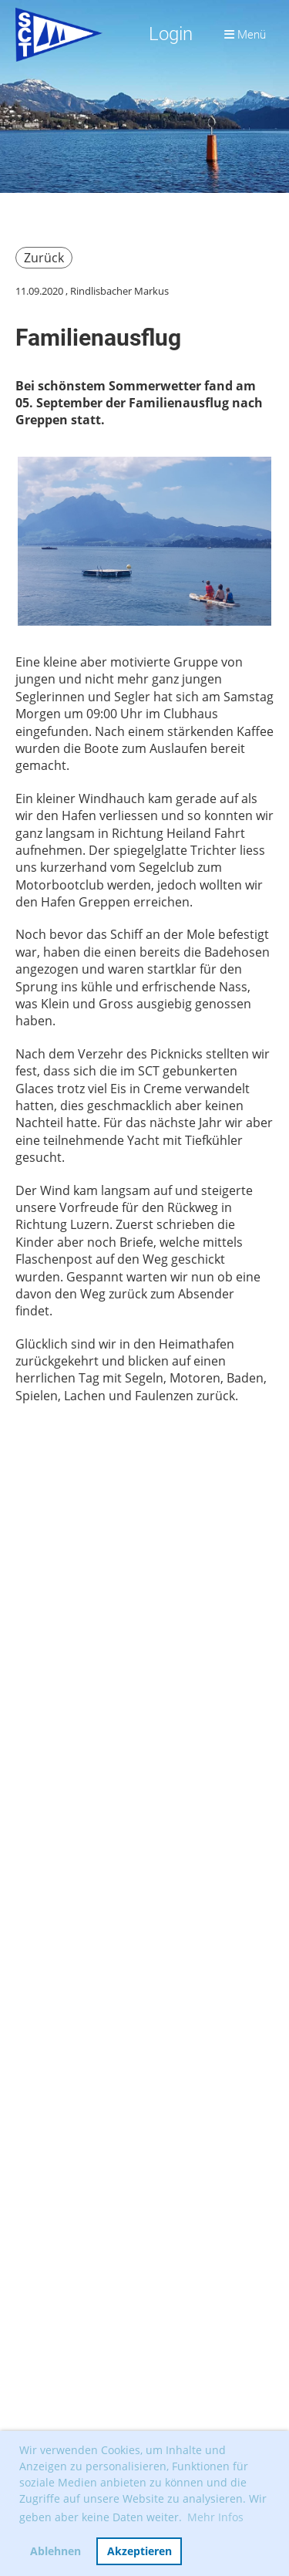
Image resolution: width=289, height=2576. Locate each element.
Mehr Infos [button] (215, 2517)
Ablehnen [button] (55, 2551)
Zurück (44, 257)
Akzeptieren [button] (139, 2551)
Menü (245, 35)
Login (171, 34)
